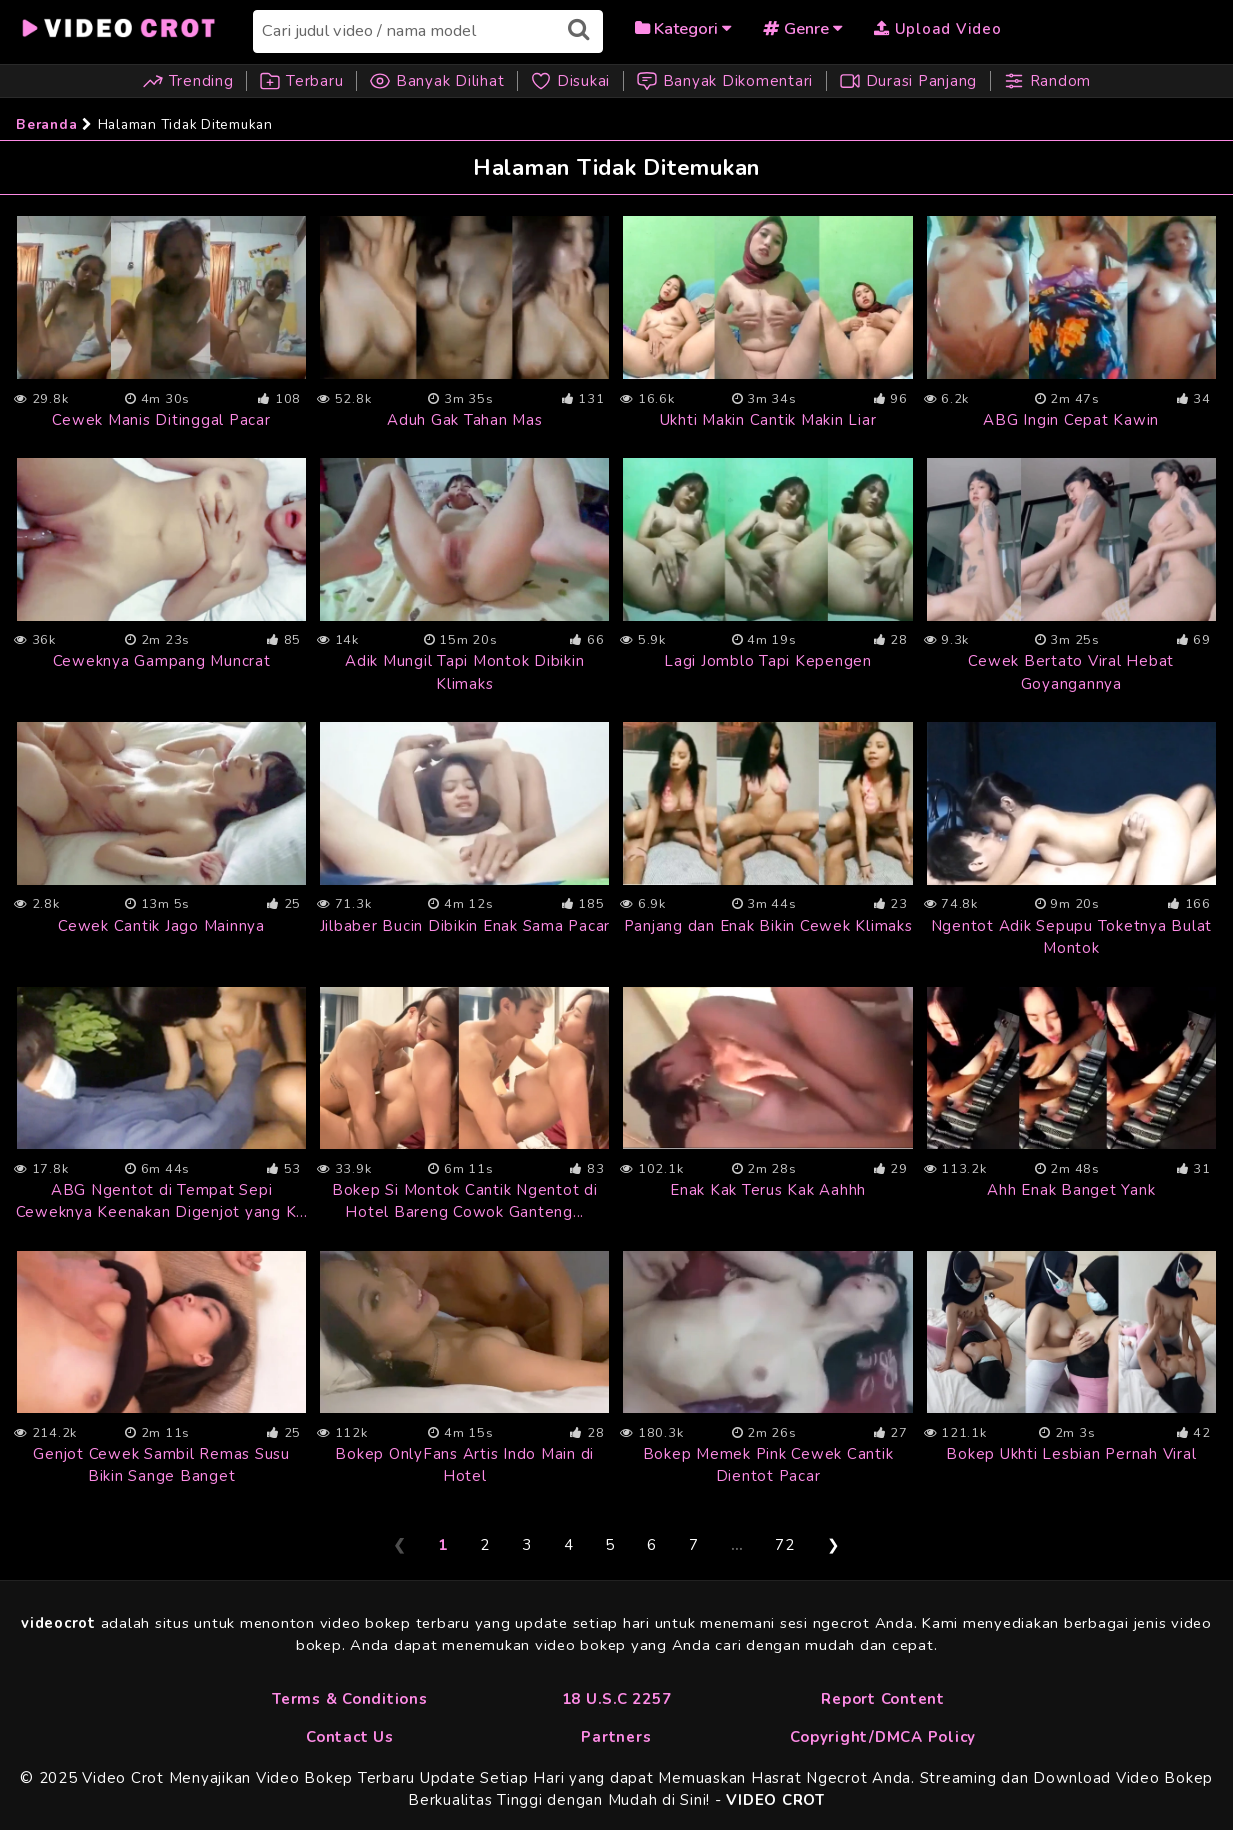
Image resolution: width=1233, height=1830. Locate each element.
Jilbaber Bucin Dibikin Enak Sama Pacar (465, 926)
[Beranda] (120, 25)
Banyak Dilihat (436, 81)
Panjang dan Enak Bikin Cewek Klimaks (768, 926)
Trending (190, 81)
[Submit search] (578, 29)
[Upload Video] (938, 27)
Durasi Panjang (908, 81)
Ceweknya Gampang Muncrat (162, 661)
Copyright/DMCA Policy (883, 1737)
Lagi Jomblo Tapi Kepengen (768, 661)
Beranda (46, 124)
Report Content (883, 1699)
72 (785, 1545)
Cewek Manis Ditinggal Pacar (161, 420)
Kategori (683, 28)
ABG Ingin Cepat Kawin (1071, 420)
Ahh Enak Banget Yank (1071, 1190)
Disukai (572, 81)
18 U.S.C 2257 (617, 1699)
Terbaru (301, 81)
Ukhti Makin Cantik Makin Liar (768, 420)
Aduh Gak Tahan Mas (465, 420)
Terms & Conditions (350, 1699)
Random (1047, 81)
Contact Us (350, 1737)
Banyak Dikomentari (724, 81)
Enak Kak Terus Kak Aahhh (768, 1190)
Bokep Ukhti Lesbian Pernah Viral (1071, 1454)
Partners (616, 1737)
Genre (802, 28)
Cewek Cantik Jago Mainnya (161, 926)
